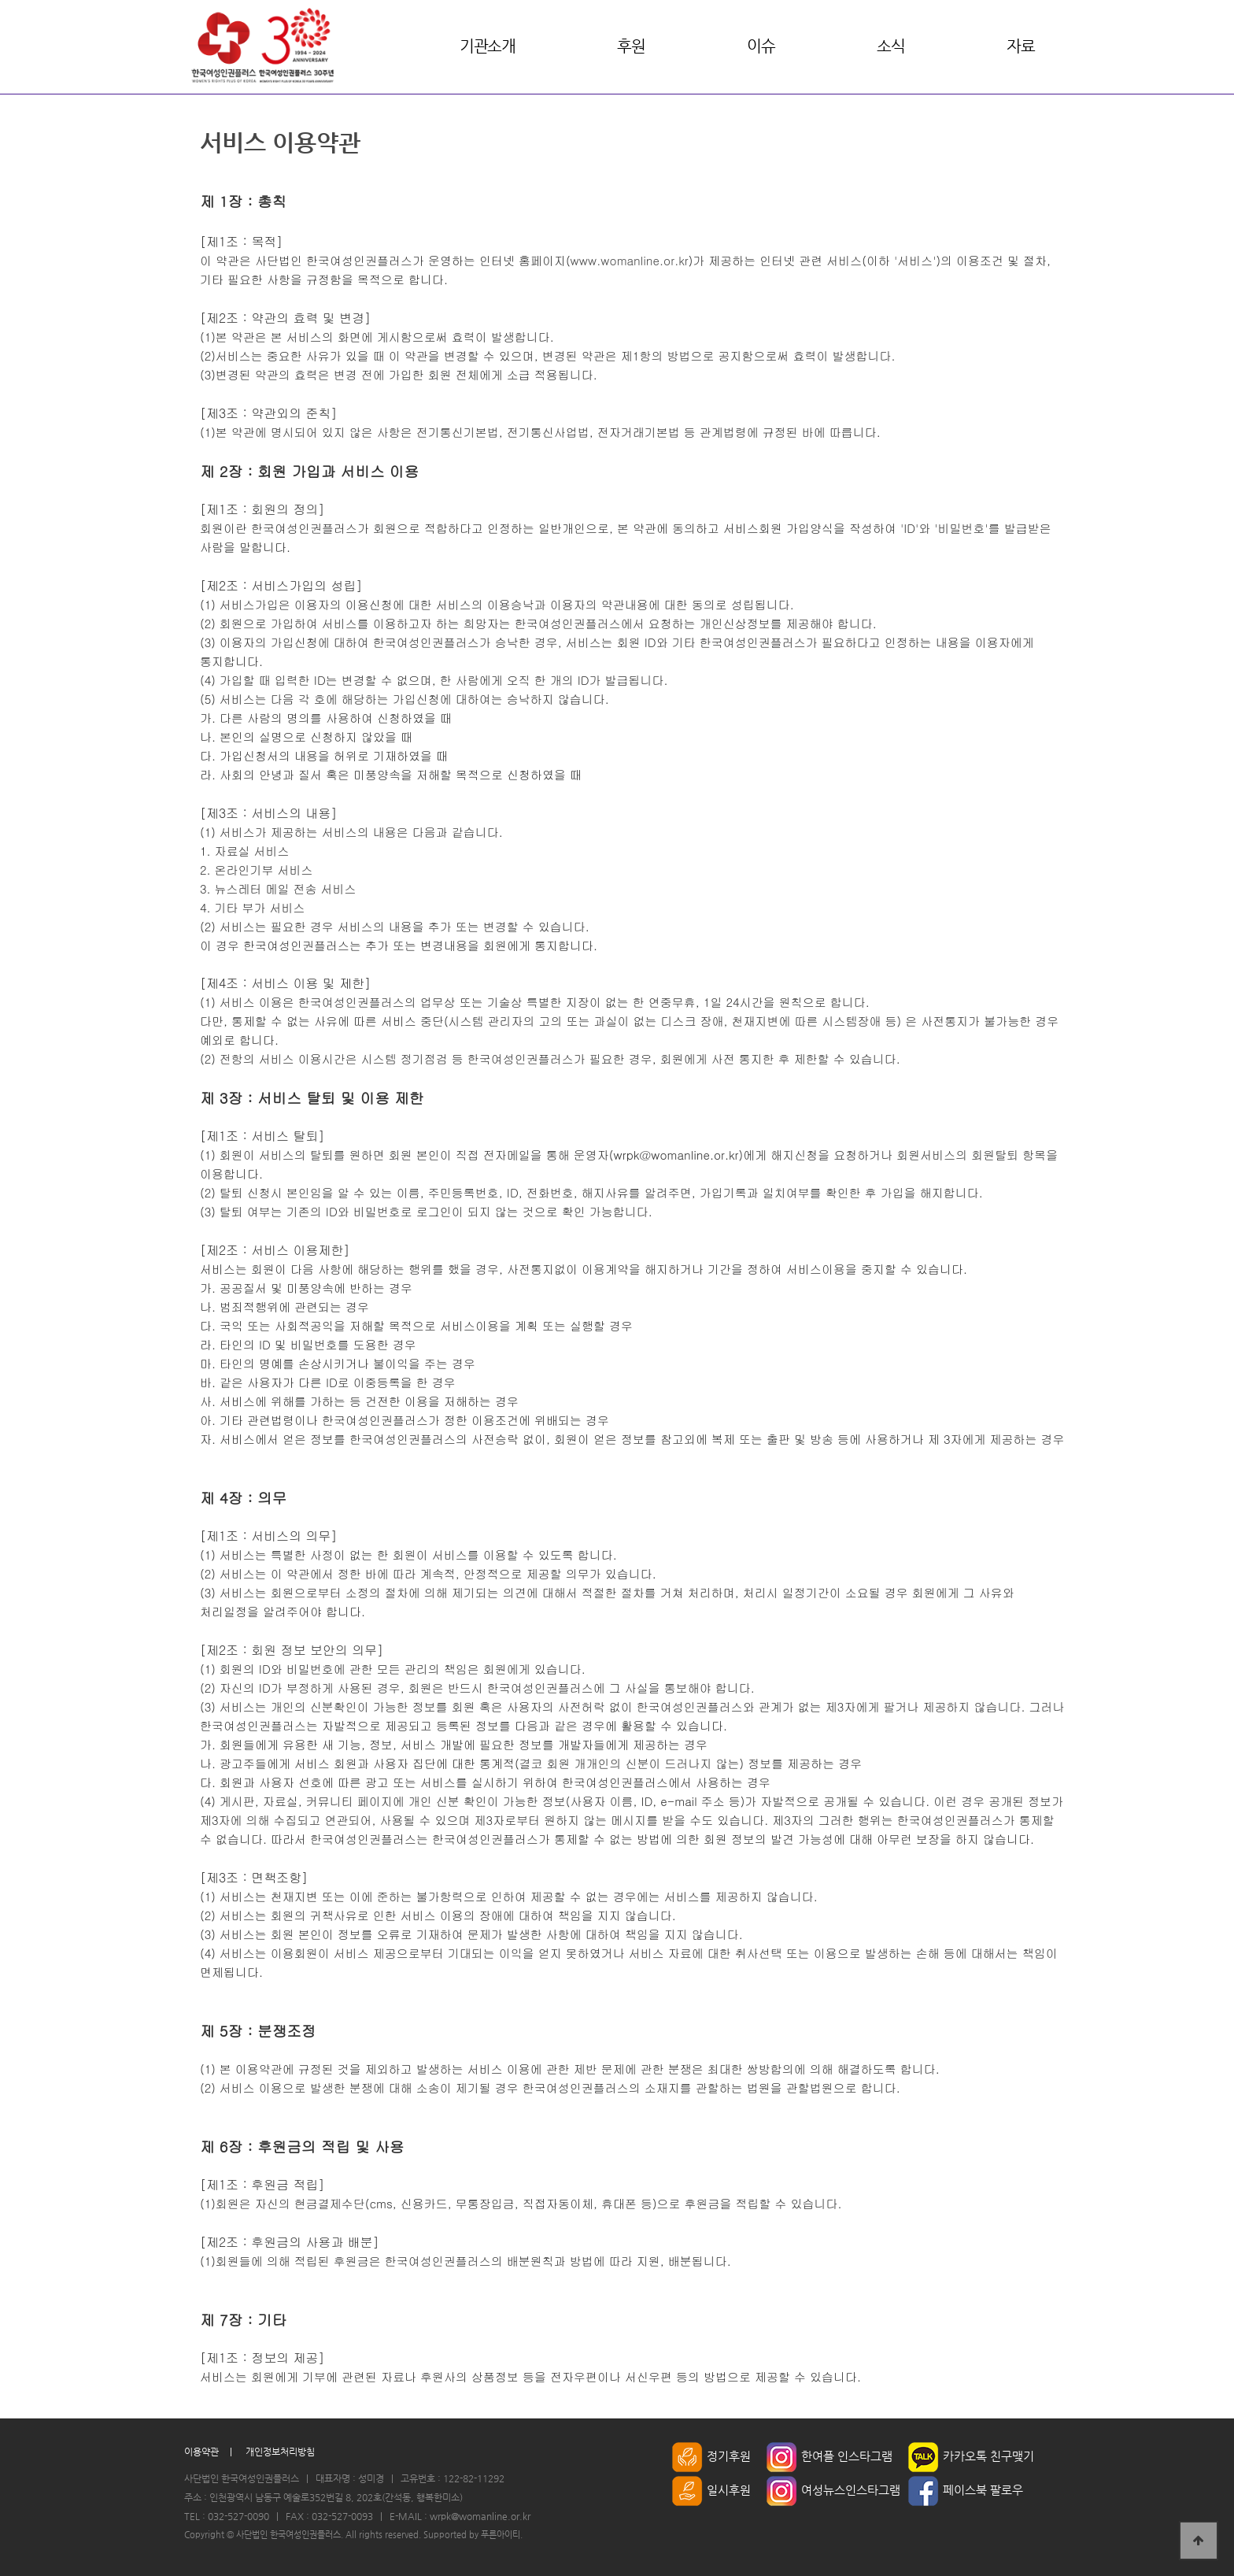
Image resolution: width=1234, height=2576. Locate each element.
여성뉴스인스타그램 (833, 2489)
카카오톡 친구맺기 (971, 2456)
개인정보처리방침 (280, 2452)
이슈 (760, 46)
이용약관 (201, 2452)
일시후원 (711, 2489)
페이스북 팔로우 (965, 2489)
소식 (890, 46)
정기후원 (711, 2456)
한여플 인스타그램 (829, 2456)
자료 (1020, 46)
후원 (631, 46)
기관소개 (487, 46)
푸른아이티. (502, 2535)
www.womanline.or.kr (630, 260)
